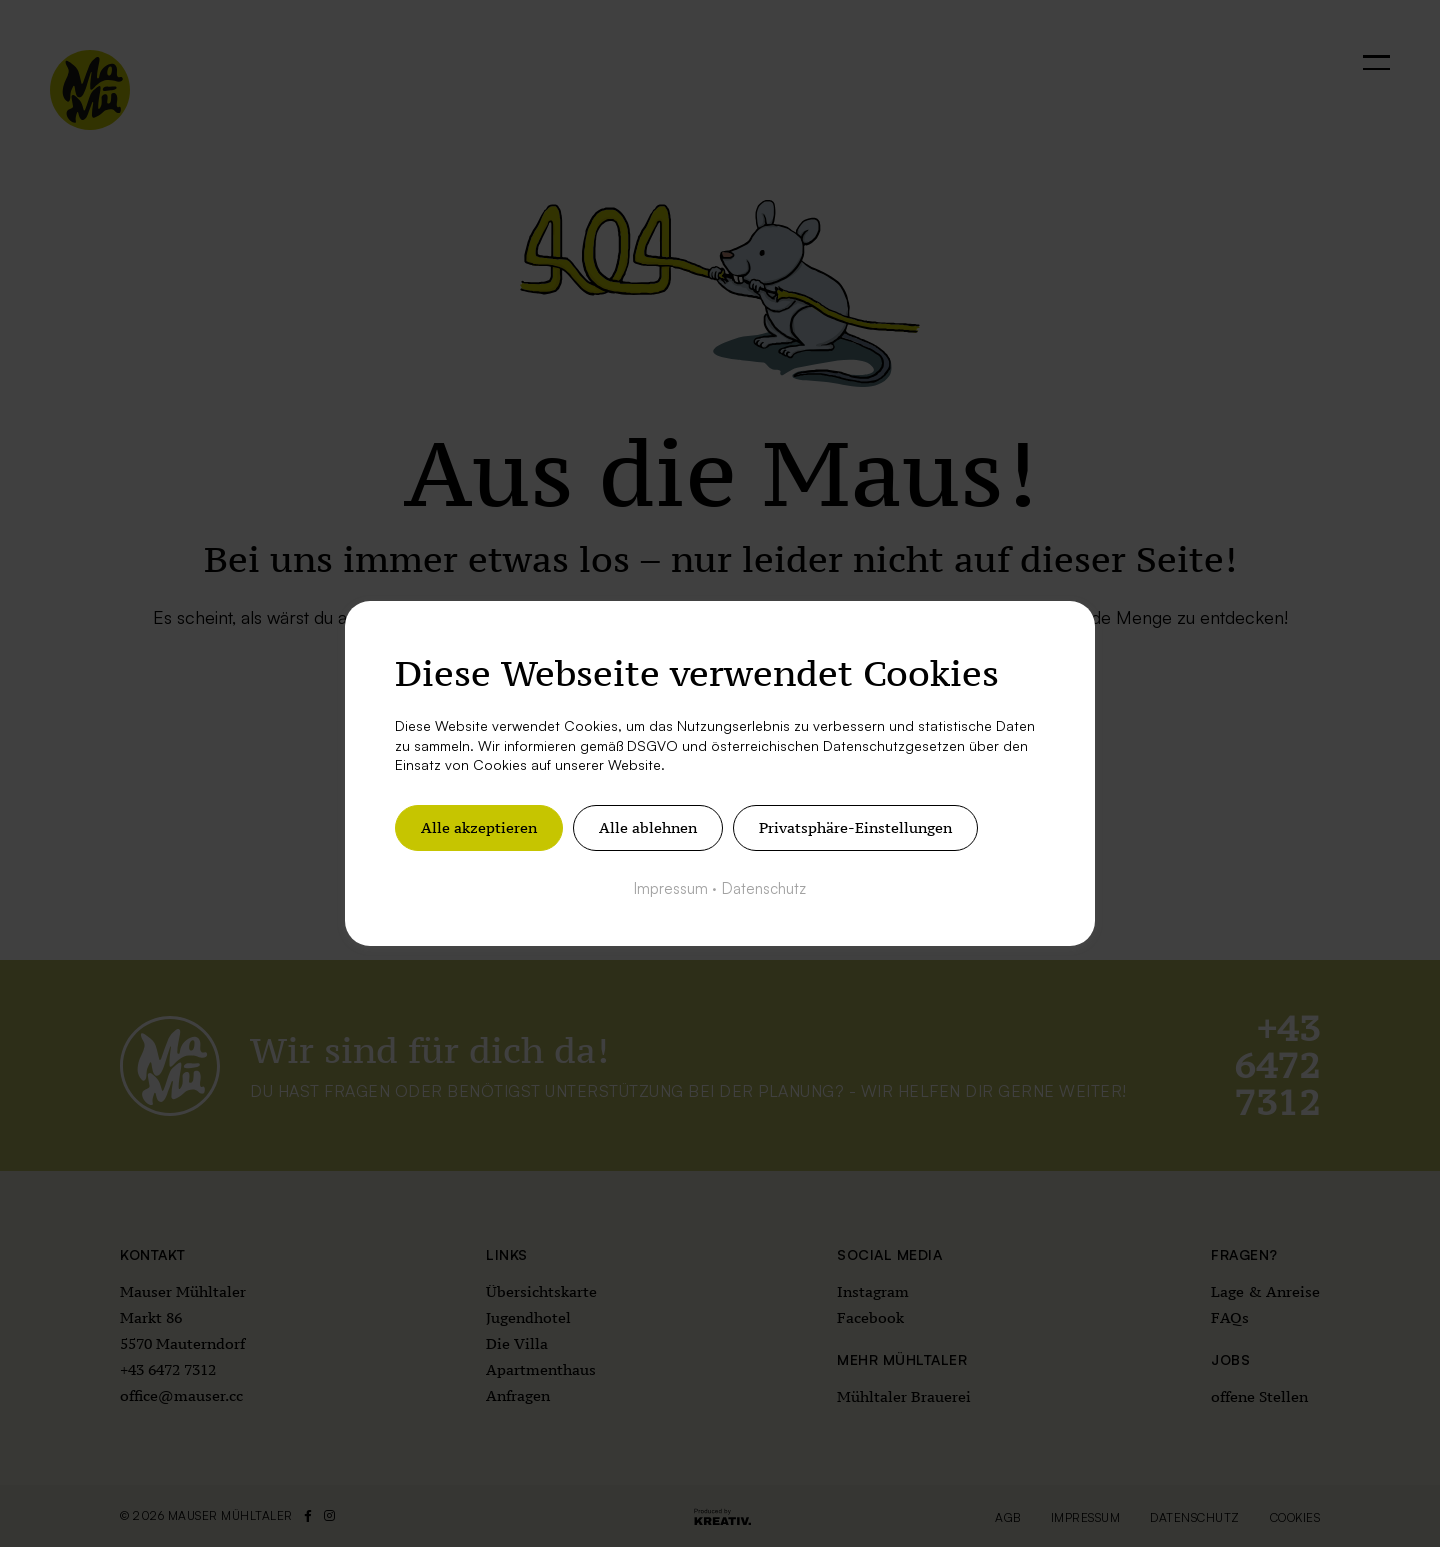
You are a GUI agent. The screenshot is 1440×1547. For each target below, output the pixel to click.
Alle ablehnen (648, 827)
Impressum (671, 888)
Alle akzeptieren (479, 827)
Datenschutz (764, 888)
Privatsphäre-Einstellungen (855, 827)
